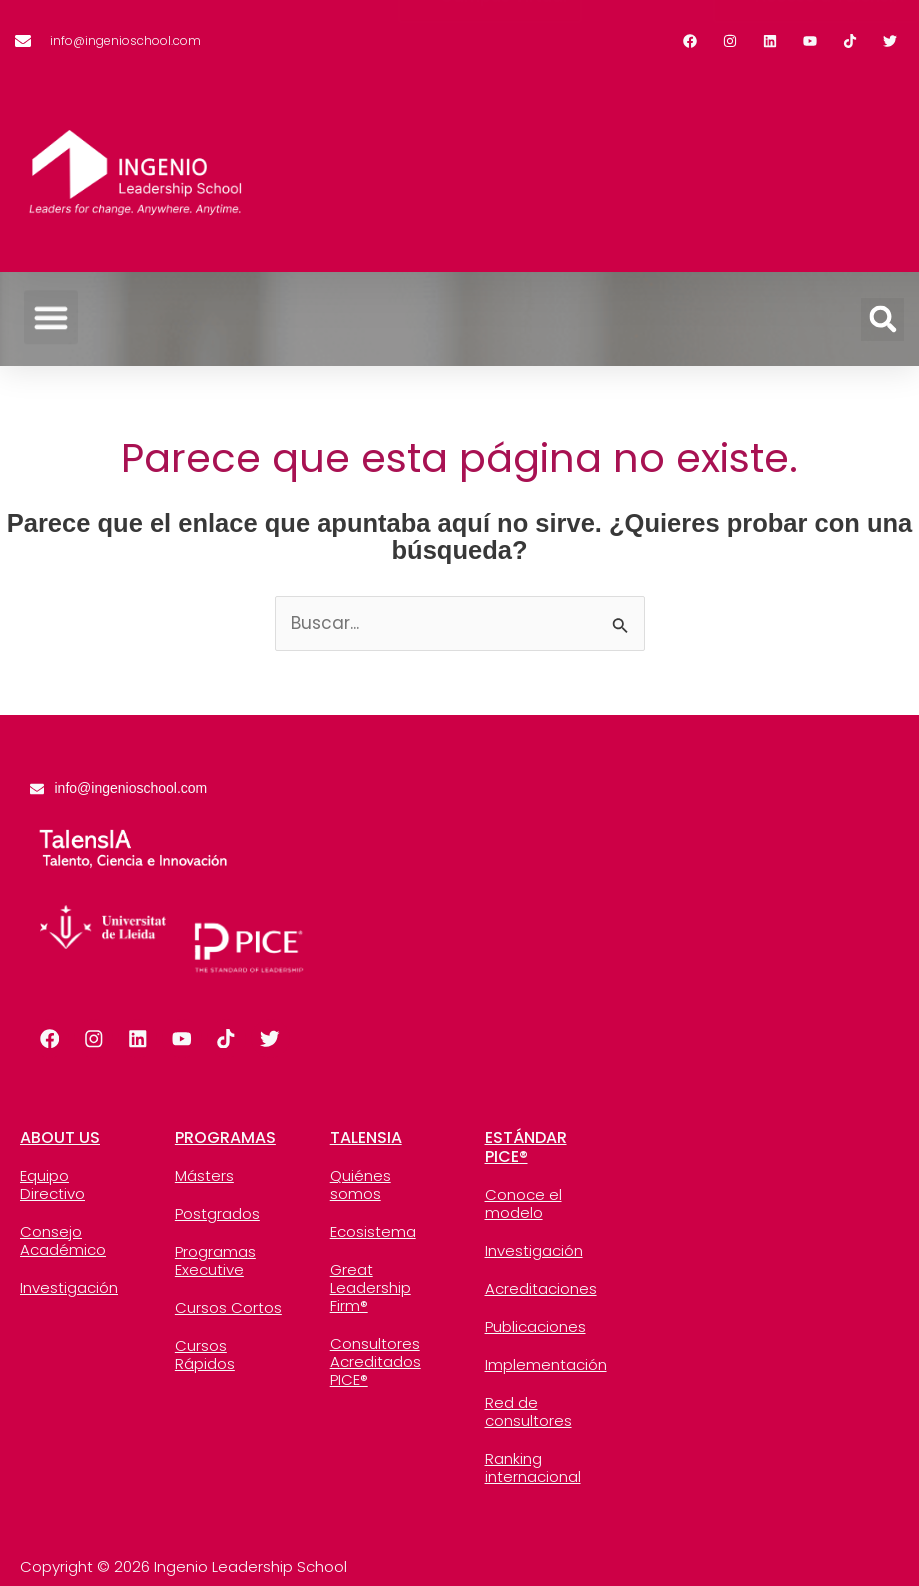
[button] (51, 302)
